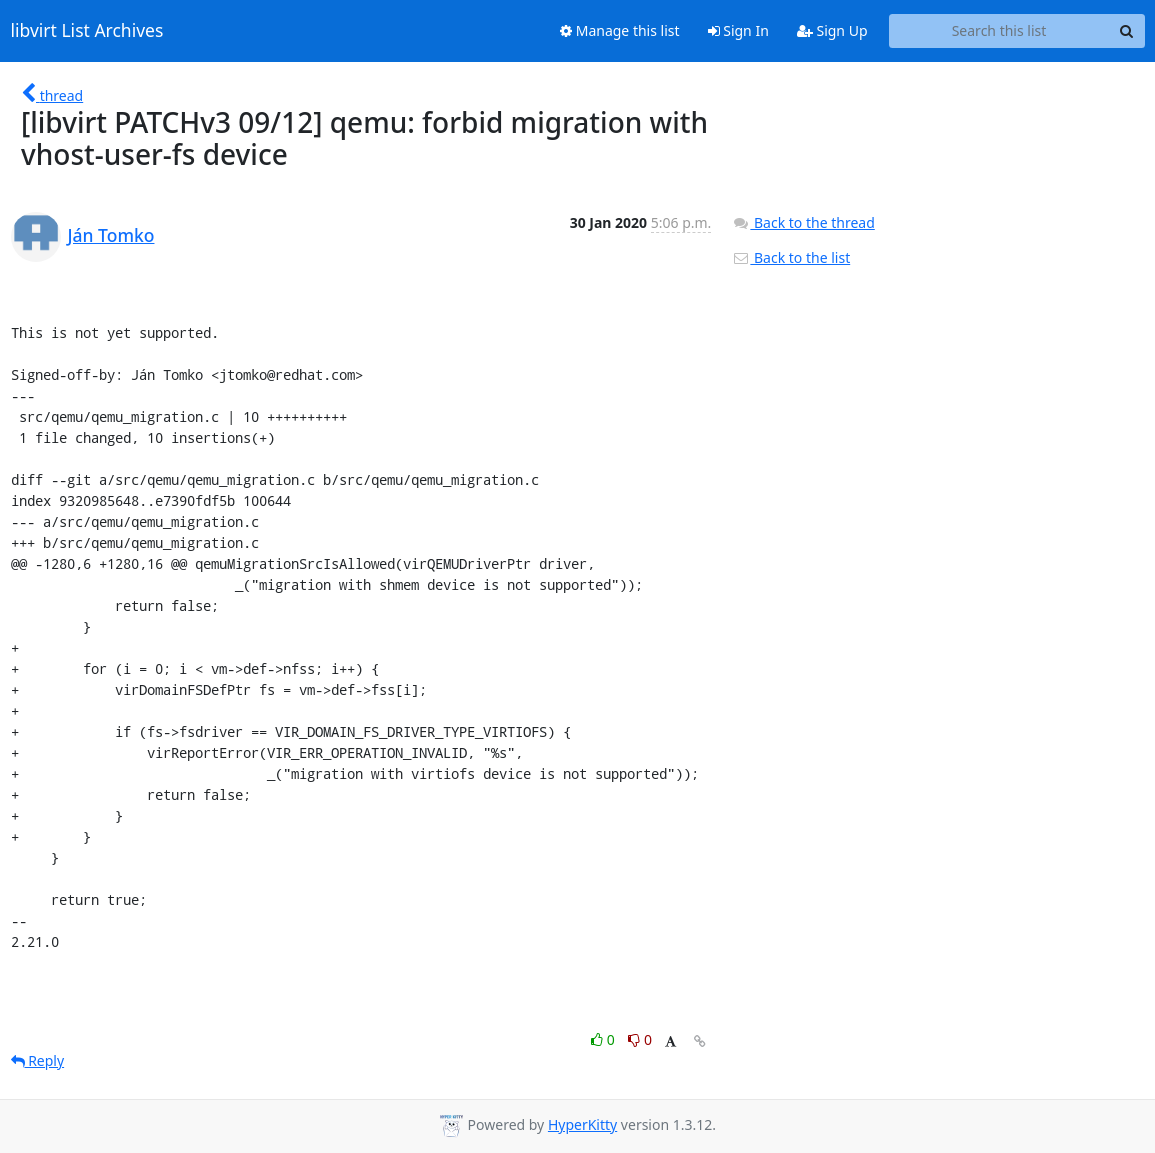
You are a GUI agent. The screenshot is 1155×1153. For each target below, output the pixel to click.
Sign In (738, 30)
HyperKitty (582, 1124)
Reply (38, 1060)
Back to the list (791, 257)
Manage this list (620, 30)
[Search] (1127, 31)
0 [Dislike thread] (640, 1039)
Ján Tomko (111, 235)
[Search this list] (999, 31)
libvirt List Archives (87, 31)
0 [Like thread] (604, 1039)
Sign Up (832, 30)
